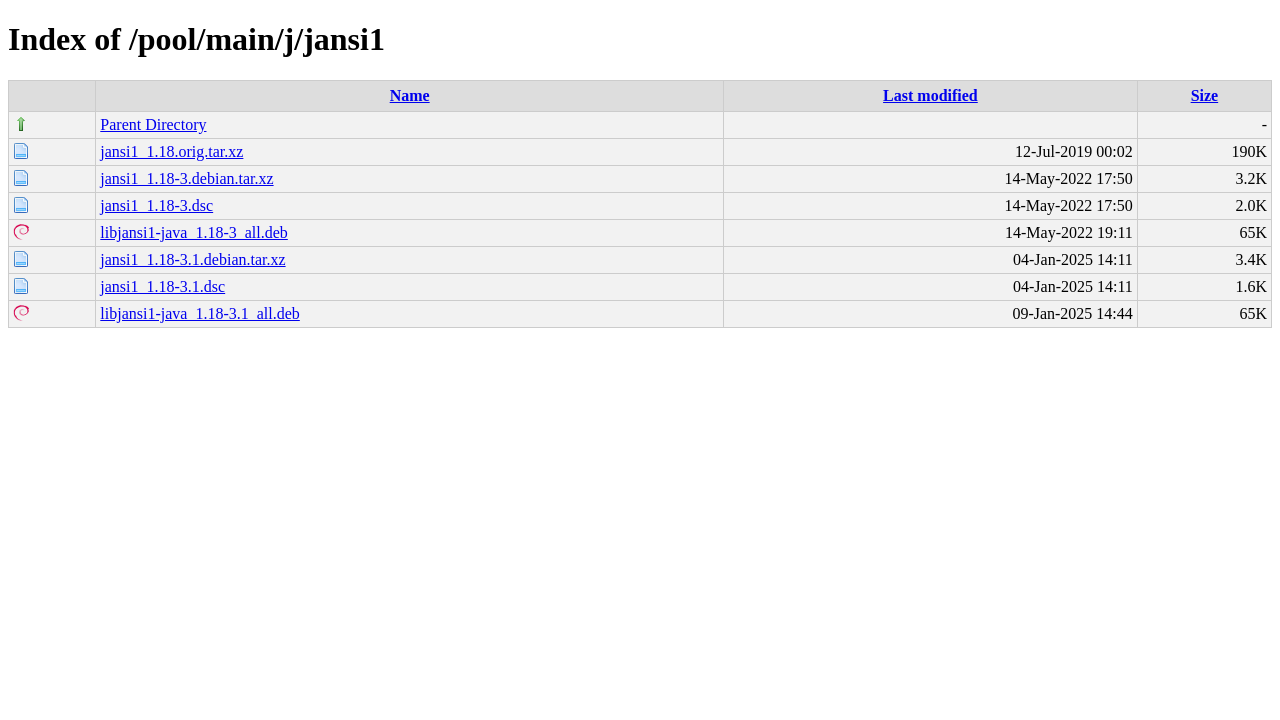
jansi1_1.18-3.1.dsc (162, 286)
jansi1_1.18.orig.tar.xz (171, 151)
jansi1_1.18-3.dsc (156, 205)
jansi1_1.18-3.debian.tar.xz (186, 178)
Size (1205, 95)
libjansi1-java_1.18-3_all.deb (194, 232)
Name (410, 95)
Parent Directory (153, 124)
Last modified (930, 95)
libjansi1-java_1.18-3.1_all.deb (200, 313)
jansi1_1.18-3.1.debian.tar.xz (192, 259)
